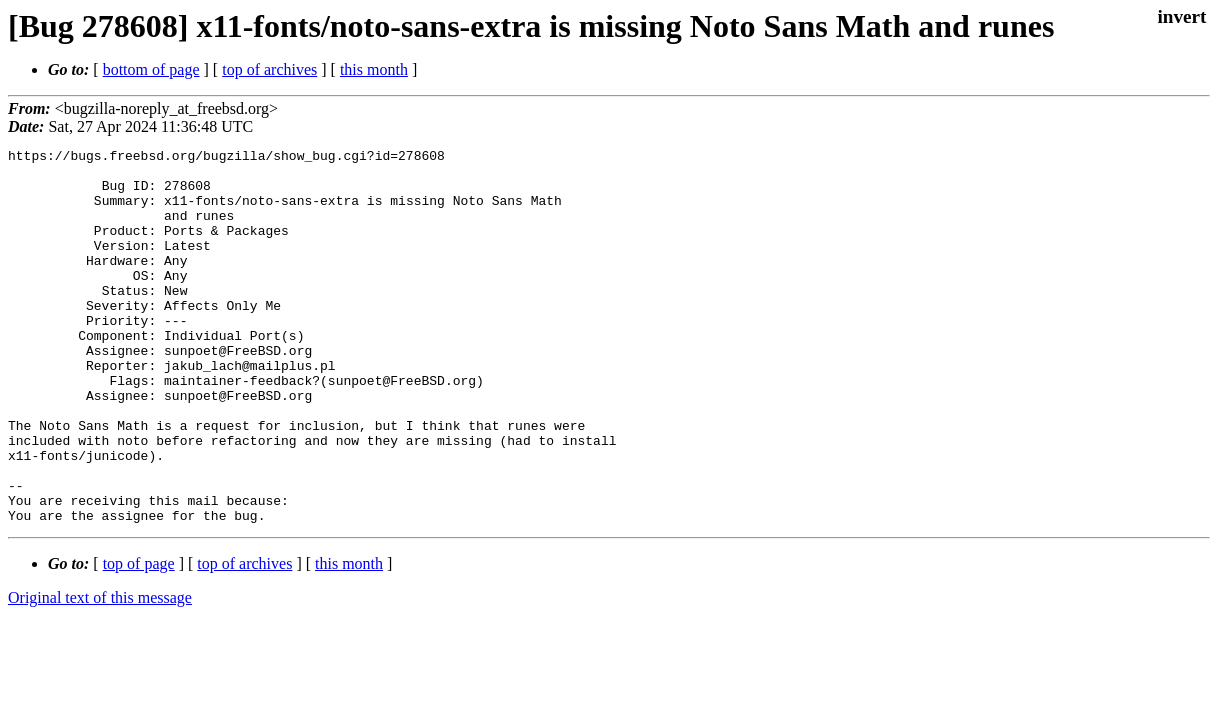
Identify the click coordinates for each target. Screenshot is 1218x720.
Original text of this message (100, 672)
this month (374, 69)
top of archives (269, 69)
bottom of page (151, 69)
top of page (139, 638)
